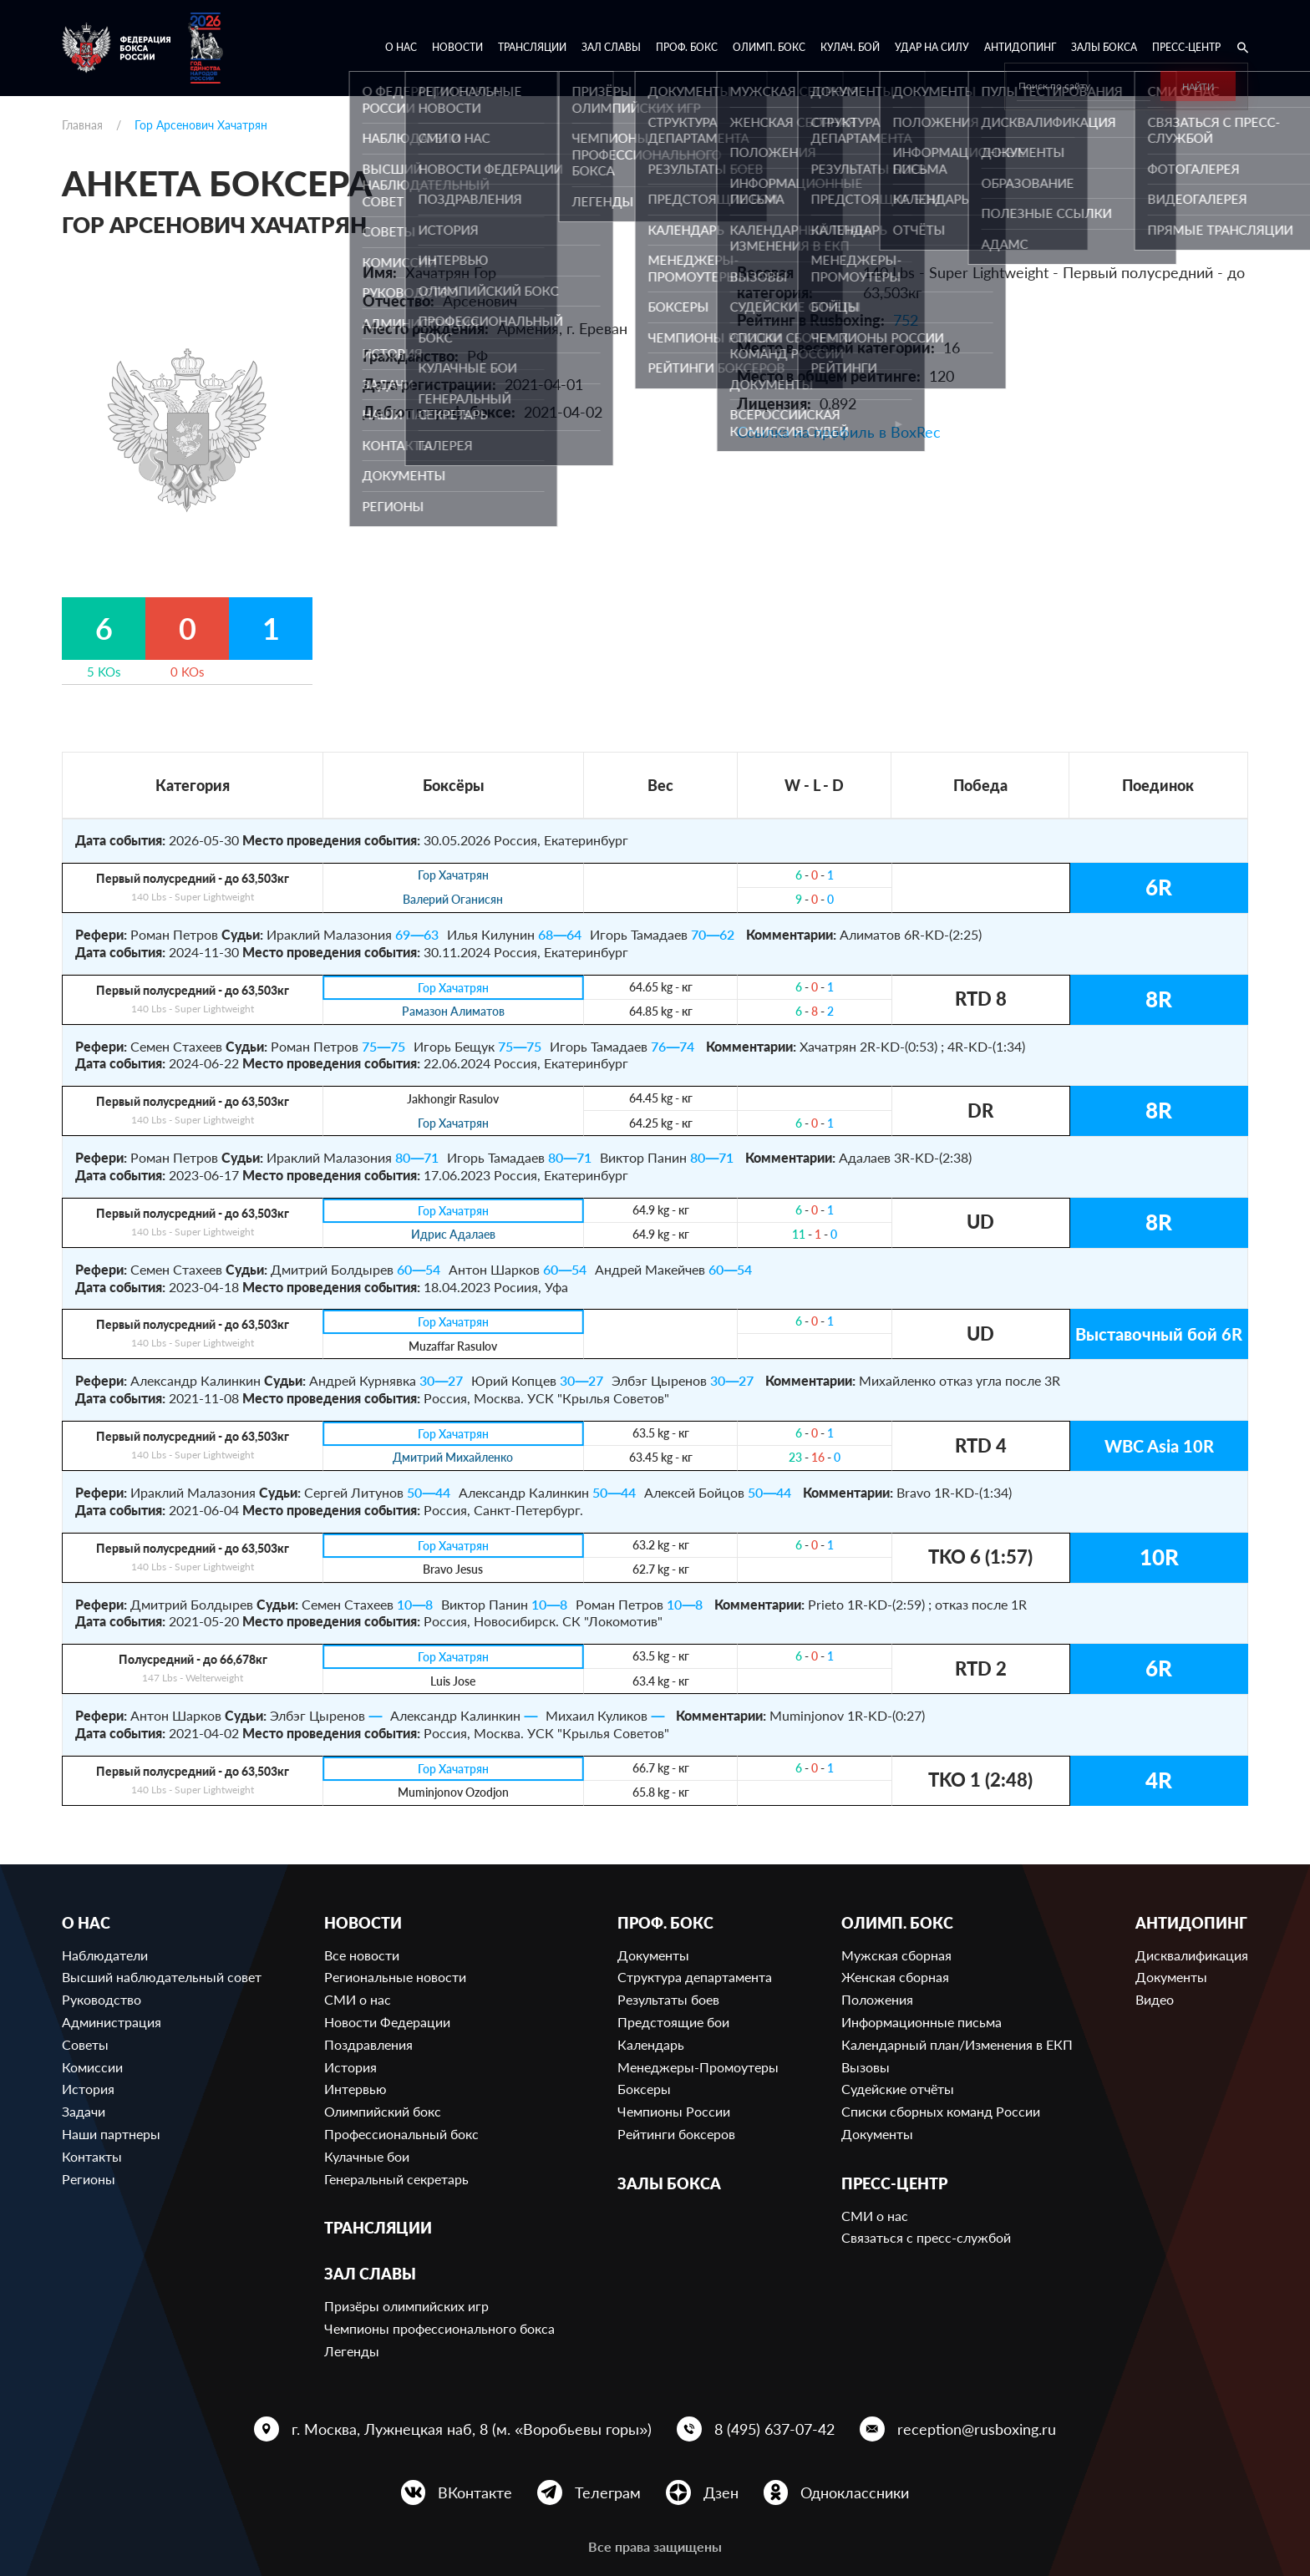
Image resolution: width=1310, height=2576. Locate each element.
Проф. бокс (687, 47)
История (88, 2089)
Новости (457, 47)
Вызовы (865, 2067)
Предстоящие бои (673, 2022)
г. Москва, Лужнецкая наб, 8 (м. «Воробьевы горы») (472, 2429)
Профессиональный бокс (401, 2134)
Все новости (361, 1955)
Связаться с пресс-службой (926, 2237)
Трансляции (532, 47)
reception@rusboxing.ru (976, 2429)
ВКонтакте (475, 2492)
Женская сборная (895, 1977)
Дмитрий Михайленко (453, 1458)
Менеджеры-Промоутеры (698, 2067)
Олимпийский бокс (382, 2111)
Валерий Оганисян (453, 900)
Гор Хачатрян (453, 876)
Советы (85, 2044)
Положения (877, 1999)
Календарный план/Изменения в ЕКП (957, 2044)
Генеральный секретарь (396, 2179)
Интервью (355, 2089)
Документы (653, 1955)
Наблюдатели (105, 1955)
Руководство (101, 1999)
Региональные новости (395, 1977)
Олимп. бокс (769, 47)
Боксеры (644, 2089)
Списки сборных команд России (940, 2111)
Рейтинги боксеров (676, 2134)
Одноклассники (854, 2492)
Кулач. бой (850, 47)
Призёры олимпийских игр (406, 2306)
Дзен (721, 2492)
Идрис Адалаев (453, 1235)
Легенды (351, 2351)
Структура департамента (694, 1977)
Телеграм (608, 2492)
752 (905, 320)
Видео (1154, 1999)
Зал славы (611, 47)
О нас (401, 47)
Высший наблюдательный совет (161, 1977)
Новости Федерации (387, 2022)
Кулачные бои (366, 2156)
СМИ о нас (357, 1999)
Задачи (83, 2111)
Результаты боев (668, 1999)
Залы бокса (1104, 47)
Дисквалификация (1191, 1955)
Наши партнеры (111, 2134)
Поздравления (368, 2044)
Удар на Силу (932, 47)
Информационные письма (921, 2022)
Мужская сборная (896, 1955)
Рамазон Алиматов (453, 1012)
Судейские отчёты (897, 2089)
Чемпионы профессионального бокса (439, 2328)
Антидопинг (1020, 47)
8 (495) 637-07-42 (774, 2429)
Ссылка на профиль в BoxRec (839, 432)
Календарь (650, 2044)
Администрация (111, 2022)
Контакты (92, 2156)
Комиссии (92, 2067)
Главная (82, 125)
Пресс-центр (1186, 47)
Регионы (88, 2179)
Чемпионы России (673, 2111)
